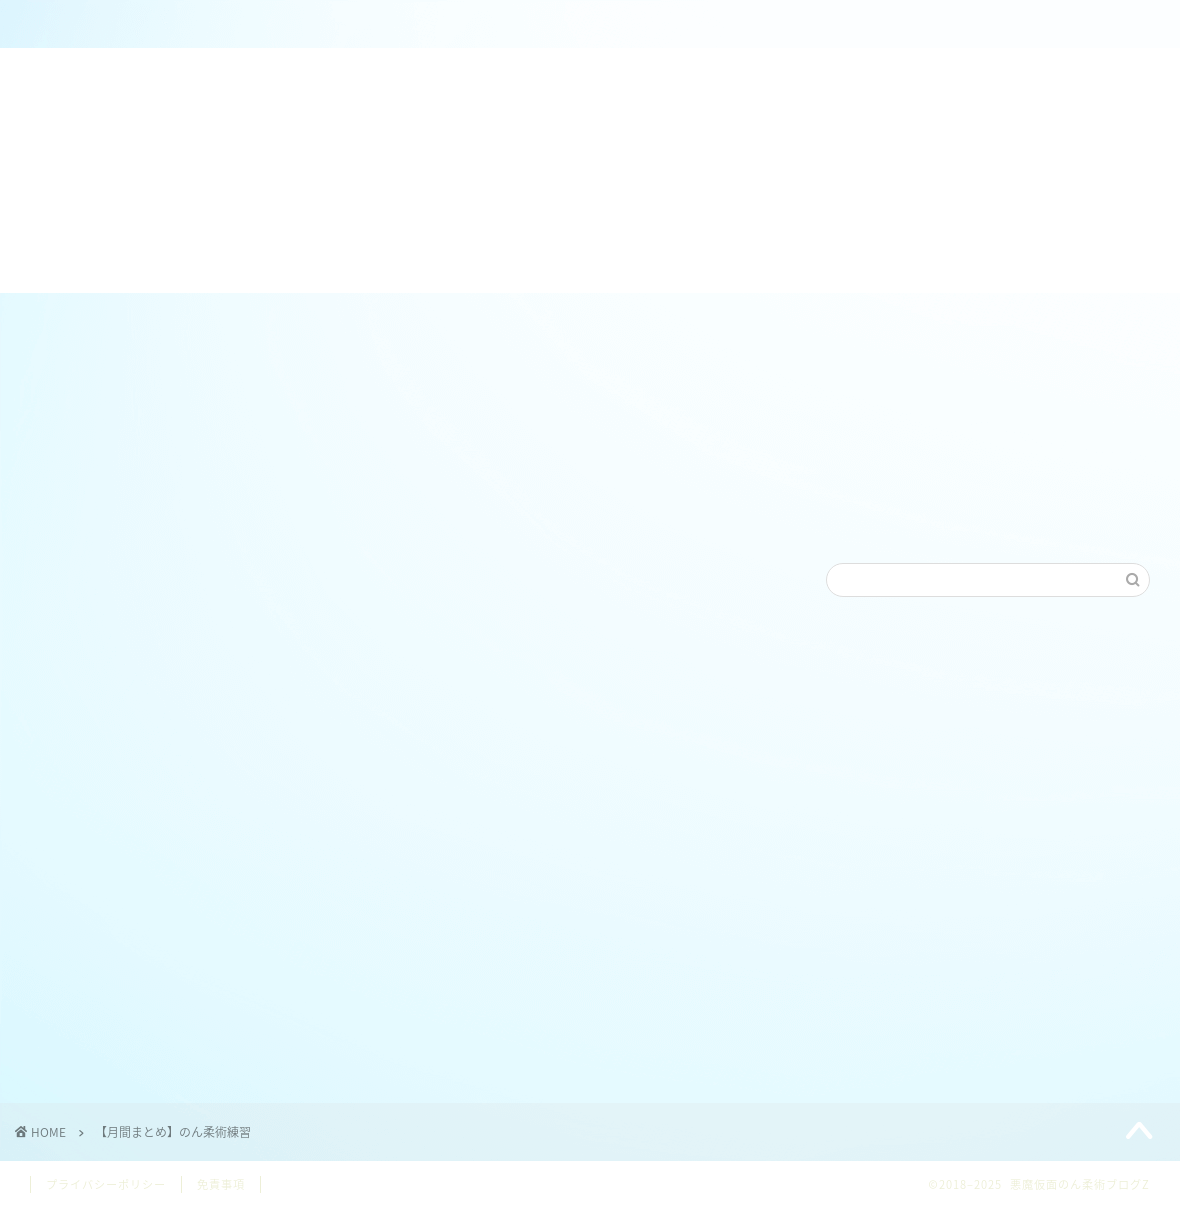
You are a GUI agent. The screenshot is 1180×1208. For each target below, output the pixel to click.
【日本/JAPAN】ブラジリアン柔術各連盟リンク (870, 32)
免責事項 (221, 1184)
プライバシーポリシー (106, 1184)
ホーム (147, 24)
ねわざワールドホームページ (629, 24)
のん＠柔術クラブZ (388, 24)
